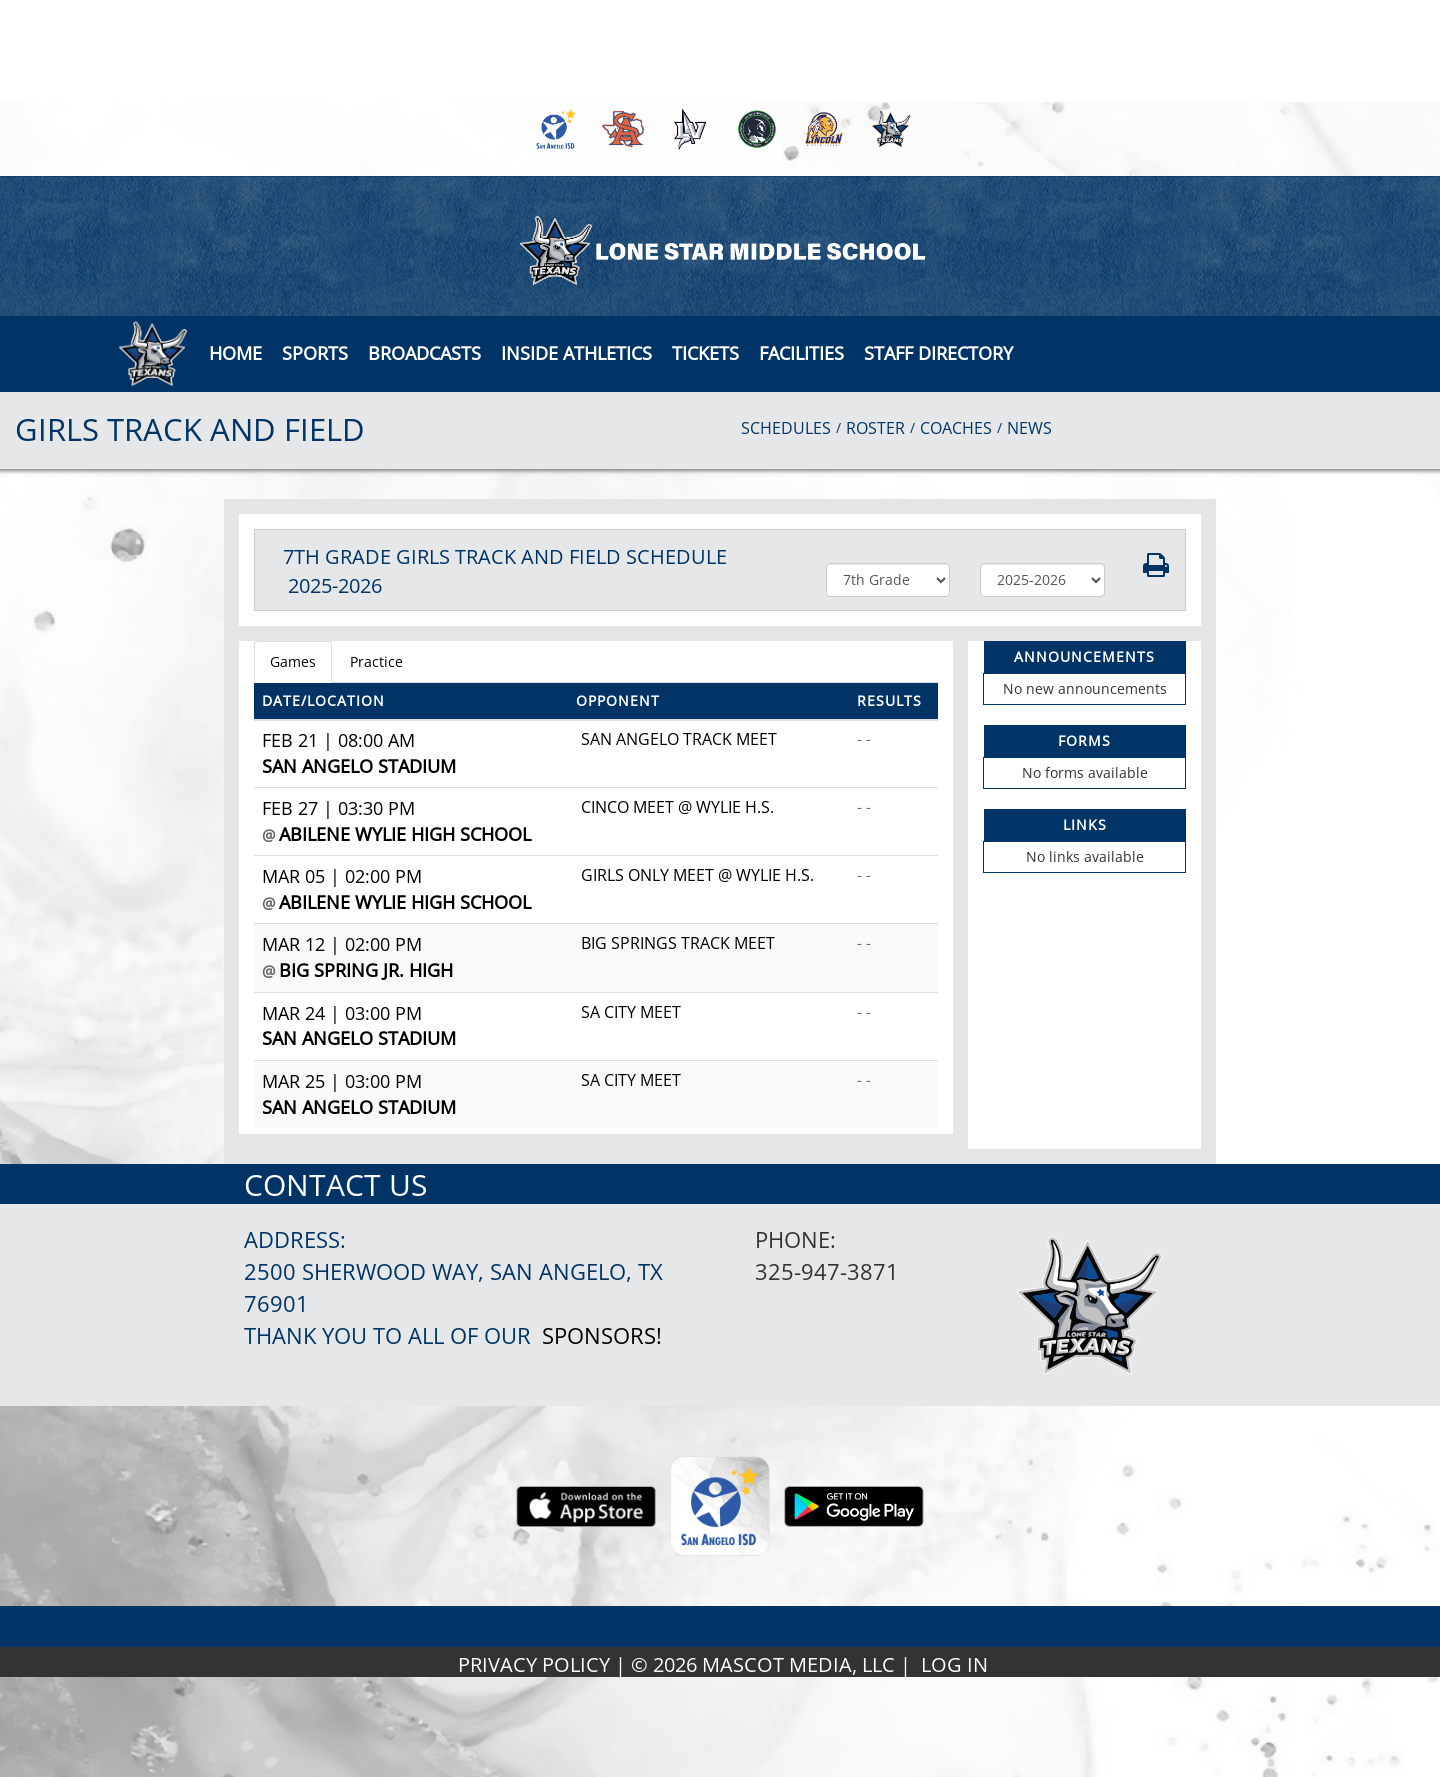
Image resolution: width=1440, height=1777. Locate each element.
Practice (376, 661)
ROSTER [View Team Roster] (875, 428)
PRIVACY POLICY (534, 1664)
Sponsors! (602, 1335)
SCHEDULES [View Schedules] (786, 428)
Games (293, 661)
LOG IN (954, 1664)
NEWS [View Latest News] (1029, 428)
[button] (424, 353)
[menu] (235, 353)
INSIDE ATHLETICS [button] (576, 353)
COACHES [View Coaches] (956, 428)
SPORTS (315, 353)
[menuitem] (552, 129)
